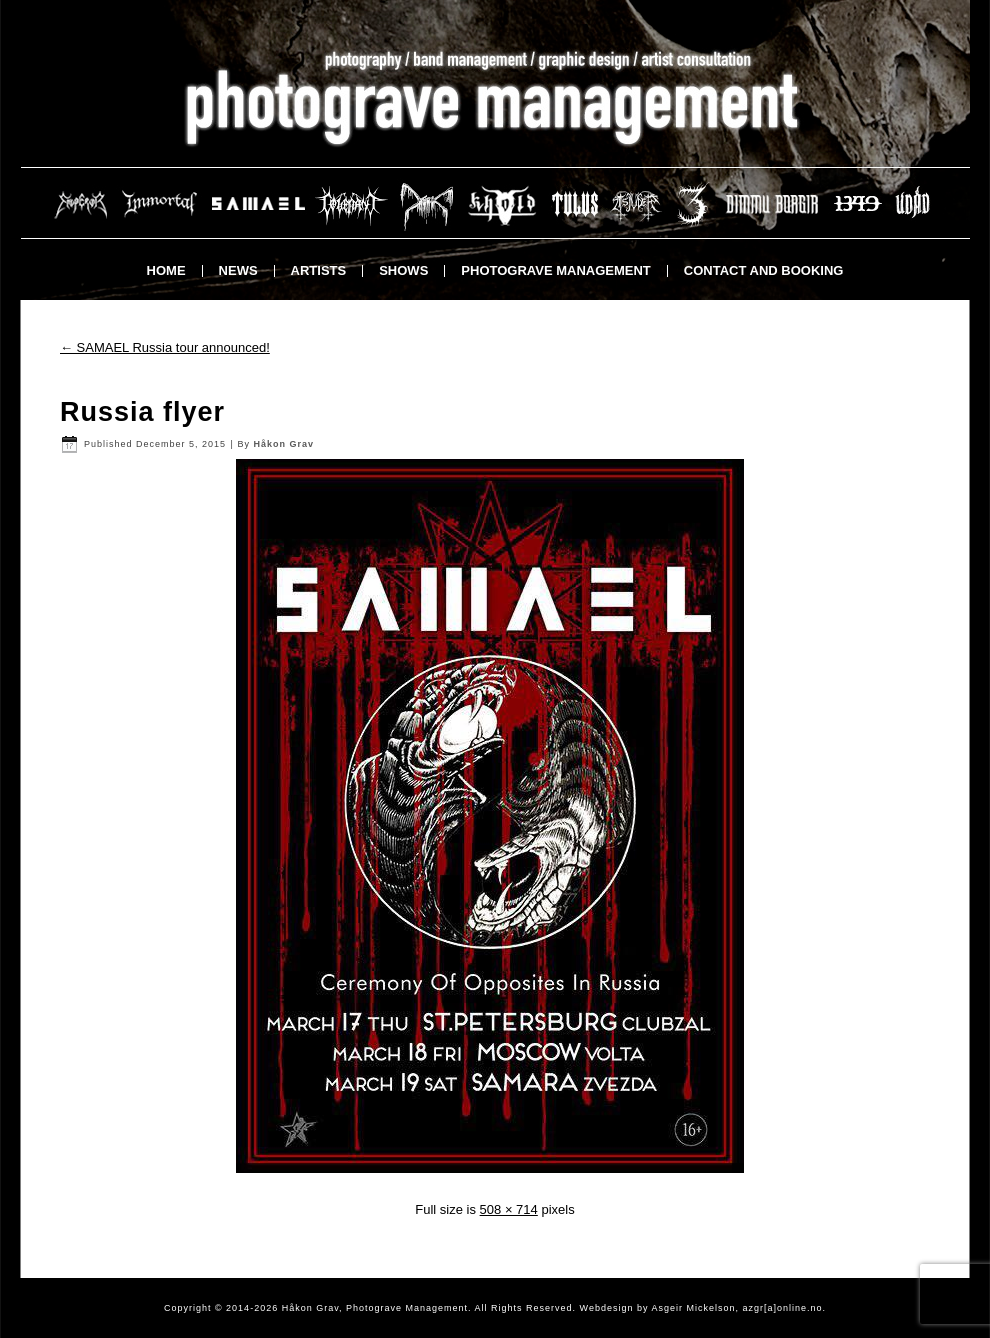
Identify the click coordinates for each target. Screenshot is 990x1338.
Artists (319, 270)
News (238, 270)
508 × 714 (509, 1209)
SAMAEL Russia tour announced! (165, 347)
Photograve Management (555, 270)
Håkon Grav (283, 444)
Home (166, 270)
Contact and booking (764, 270)
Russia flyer (142, 412)
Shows (403, 270)
